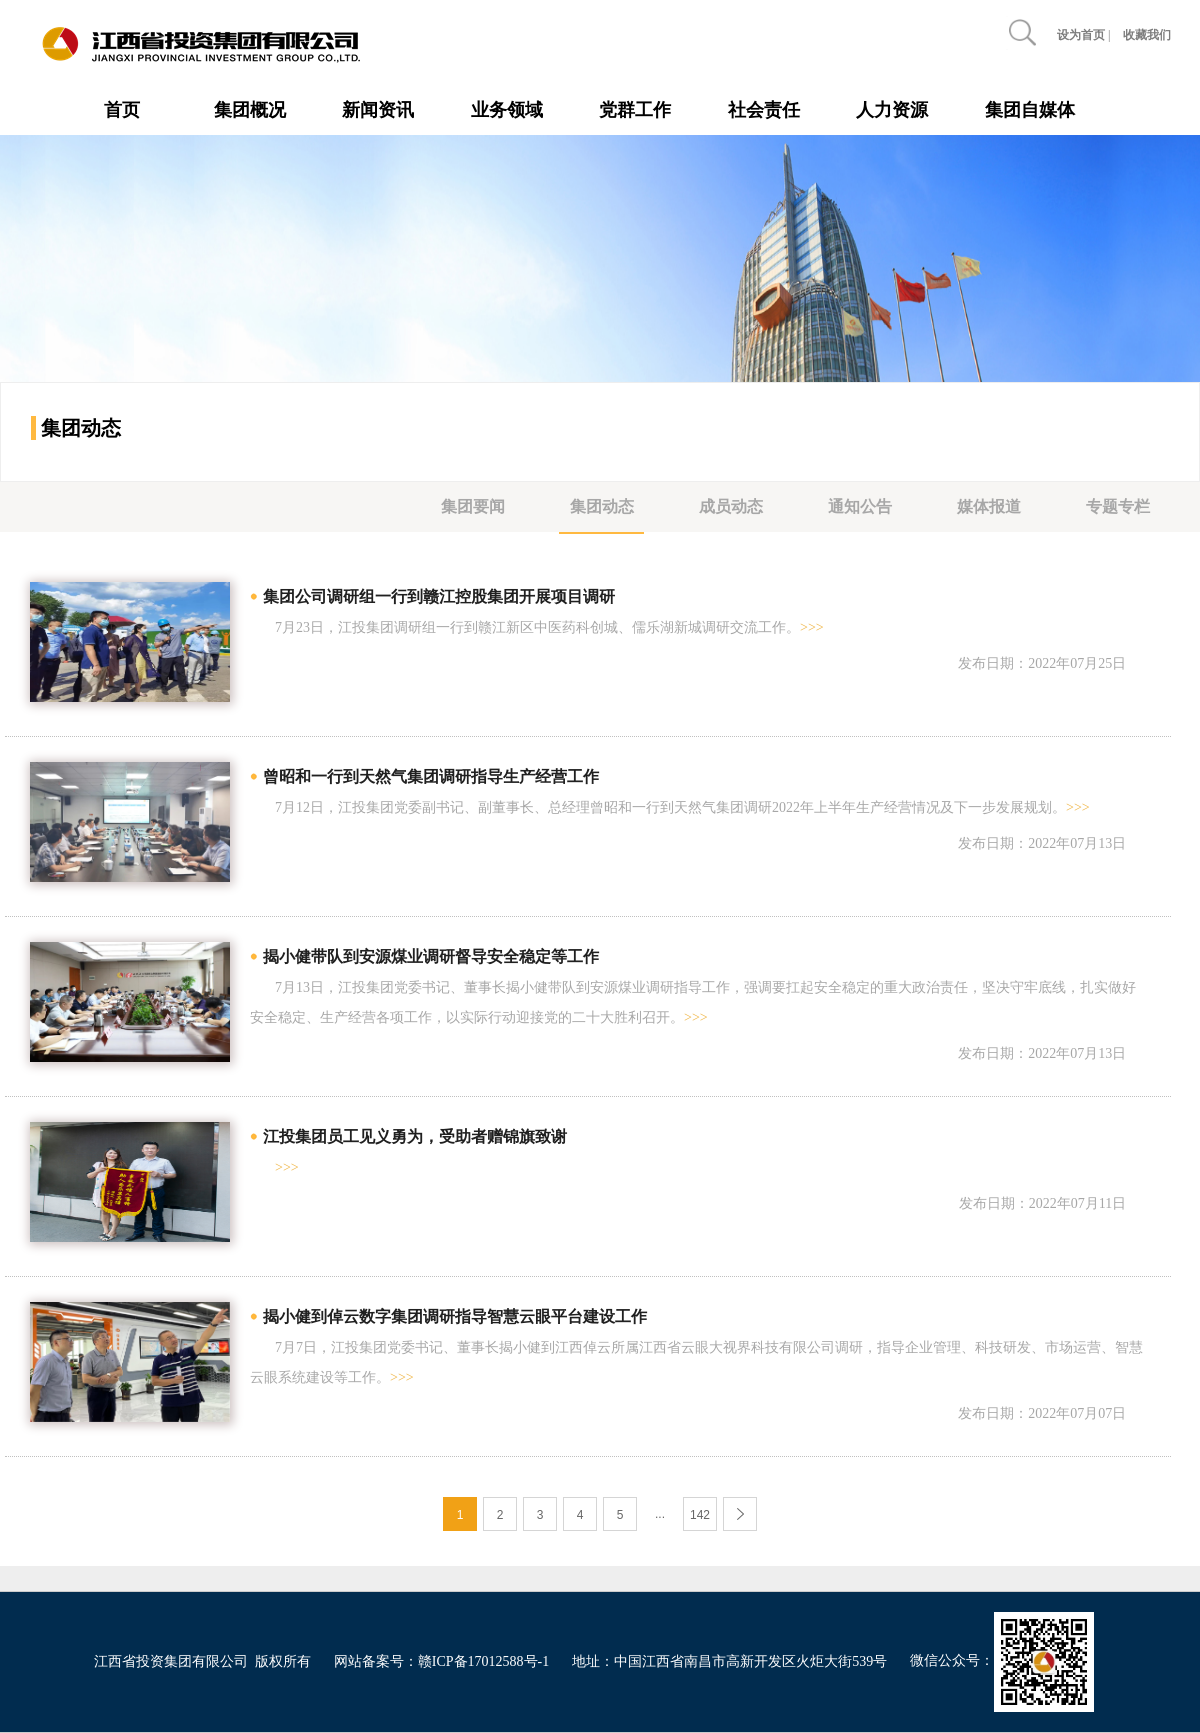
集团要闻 (473, 506)
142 (700, 1515)
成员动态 (731, 506)
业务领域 (507, 110)
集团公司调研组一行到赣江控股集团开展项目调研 (439, 596)
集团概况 (250, 110)
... (660, 1514)
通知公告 (860, 506)
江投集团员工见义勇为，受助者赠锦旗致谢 (415, 1136)
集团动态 (602, 506)
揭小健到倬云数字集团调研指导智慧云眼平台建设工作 (455, 1316)
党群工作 (635, 110)
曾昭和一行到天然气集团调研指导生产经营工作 (431, 776)
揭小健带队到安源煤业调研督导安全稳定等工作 (431, 956)
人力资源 (892, 110)
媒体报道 (989, 506)
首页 (122, 110)
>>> (812, 627)
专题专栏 (1118, 506)
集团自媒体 (1030, 110)
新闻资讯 (378, 110)
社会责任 (764, 110)
